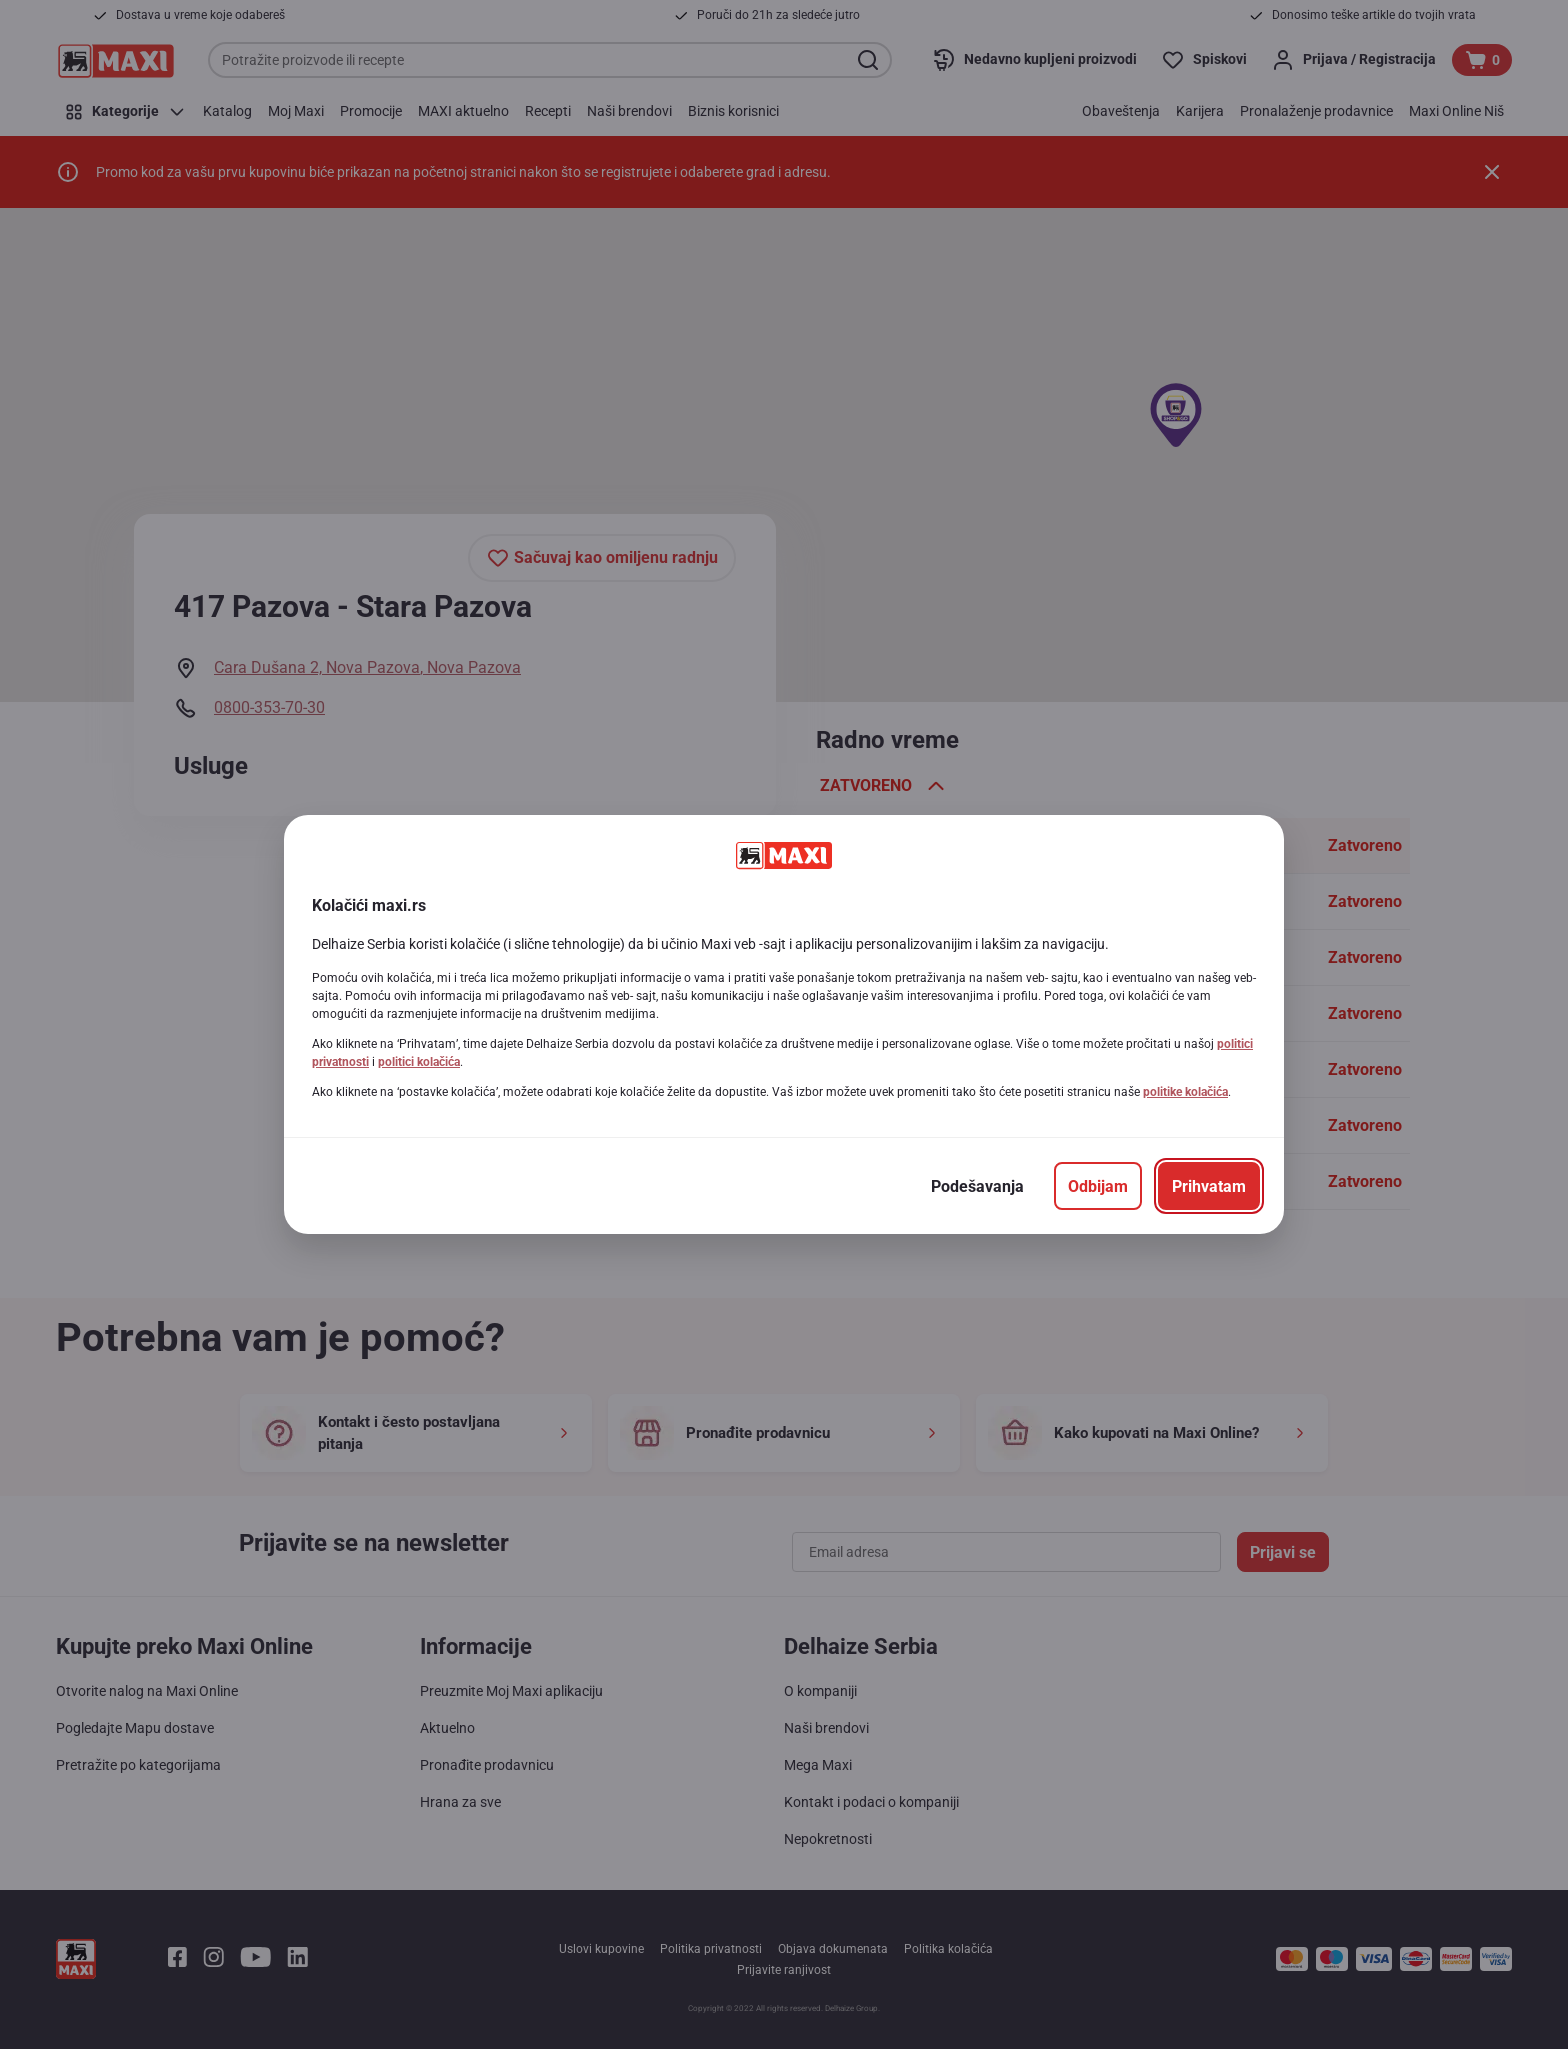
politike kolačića (1185, 1092)
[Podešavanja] (977, 1186)
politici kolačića (419, 1062)
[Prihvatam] (1209, 1186)
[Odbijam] (1098, 1186)
